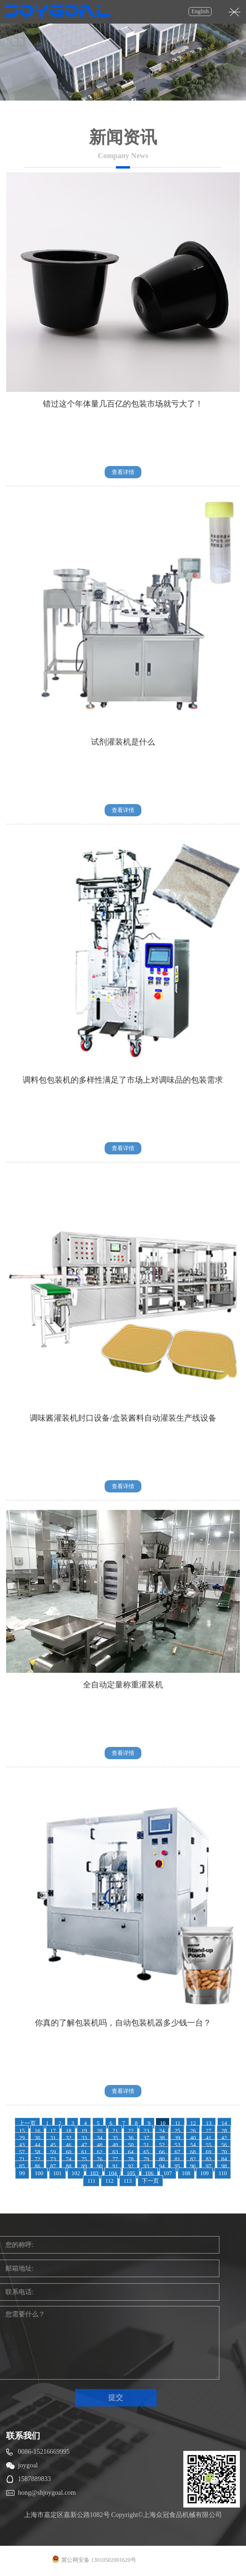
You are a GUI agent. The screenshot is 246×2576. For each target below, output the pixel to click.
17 (53, 2130)
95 (177, 2166)
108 (186, 2173)
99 (22, 2173)
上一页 (27, 2123)
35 (115, 2138)
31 (53, 2138)
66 (161, 2152)
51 (146, 2145)
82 (193, 2159)
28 (224, 2130)
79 (146, 2159)
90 (99, 2166)
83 (208, 2159)
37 (146, 2138)
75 (84, 2159)
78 (130, 2159)
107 (168, 2173)
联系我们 (23, 2435)
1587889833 (34, 2479)
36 (130, 2138)
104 (112, 2173)
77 (115, 2159)
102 (76, 2173)
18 (68, 2130)
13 (209, 2123)
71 (22, 2159)
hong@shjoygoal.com (47, 2492)
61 (84, 2152)
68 (193, 2152)
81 (177, 2159)
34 (99, 2138)
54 (193, 2145)
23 (146, 2130)
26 (193, 2130)
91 (115, 2166)
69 (208, 2152)
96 (193, 2166)
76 (99, 2159)
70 (224, 2152)
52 (161, 2145)
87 (53, 2166)
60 (68, 2152)
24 (161, 2130)
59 (53, 2152)
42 (224, 2138)
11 (177, 2123)
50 (130, 2145)
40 (193, 2138)
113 (127, 2181)
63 (115, 2152)
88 (68, 2166)
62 (99, 2152)
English (200, 11)
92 (130, 2166)
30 (37, 2138)
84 (224, 2159)
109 (204, 2173)
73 (53, 2159)
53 (177, 2145)
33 (84, 2138)
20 (99, 2130)
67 (177, 2152)
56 (224, 2145)
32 (68, 2138)
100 (39, 2173)
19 (84, 2130)
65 (146, 2152)
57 (22, 2152)
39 (177, 2138)
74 (68, 2159)
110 (223, 2173)
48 (99, 2145)
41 (208, 2138)
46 (68, 2145)
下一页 (150, 2181)
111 (91, 2181)
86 (37, 2166)
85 (22, 2166)
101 (57, 2173)
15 (22, 2130)
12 (193, 2123)
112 (109, 2181)
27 (208, 2130)
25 (177, 2130)
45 (53, 2145)
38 (161, 2138)
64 (130, 2152)
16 (37, 2130)
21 (115, 2130)
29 (22, 2138)
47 (84, 2145)
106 (149, 2173)
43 (22, 2145)
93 (146, 2166)
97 (208, 2166)
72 (37, 2159)
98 (224, 2166)
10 (162, 2123)
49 (115, 2145)
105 (131, 2173)
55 (208, 2145)
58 (37, 2152)
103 (94, 2173)
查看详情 (123, 472)
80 (161, 2159)
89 (84, 2166)
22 (130, 2130)
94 (161, 2166)
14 (224, 2123)
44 (37, 2145)
